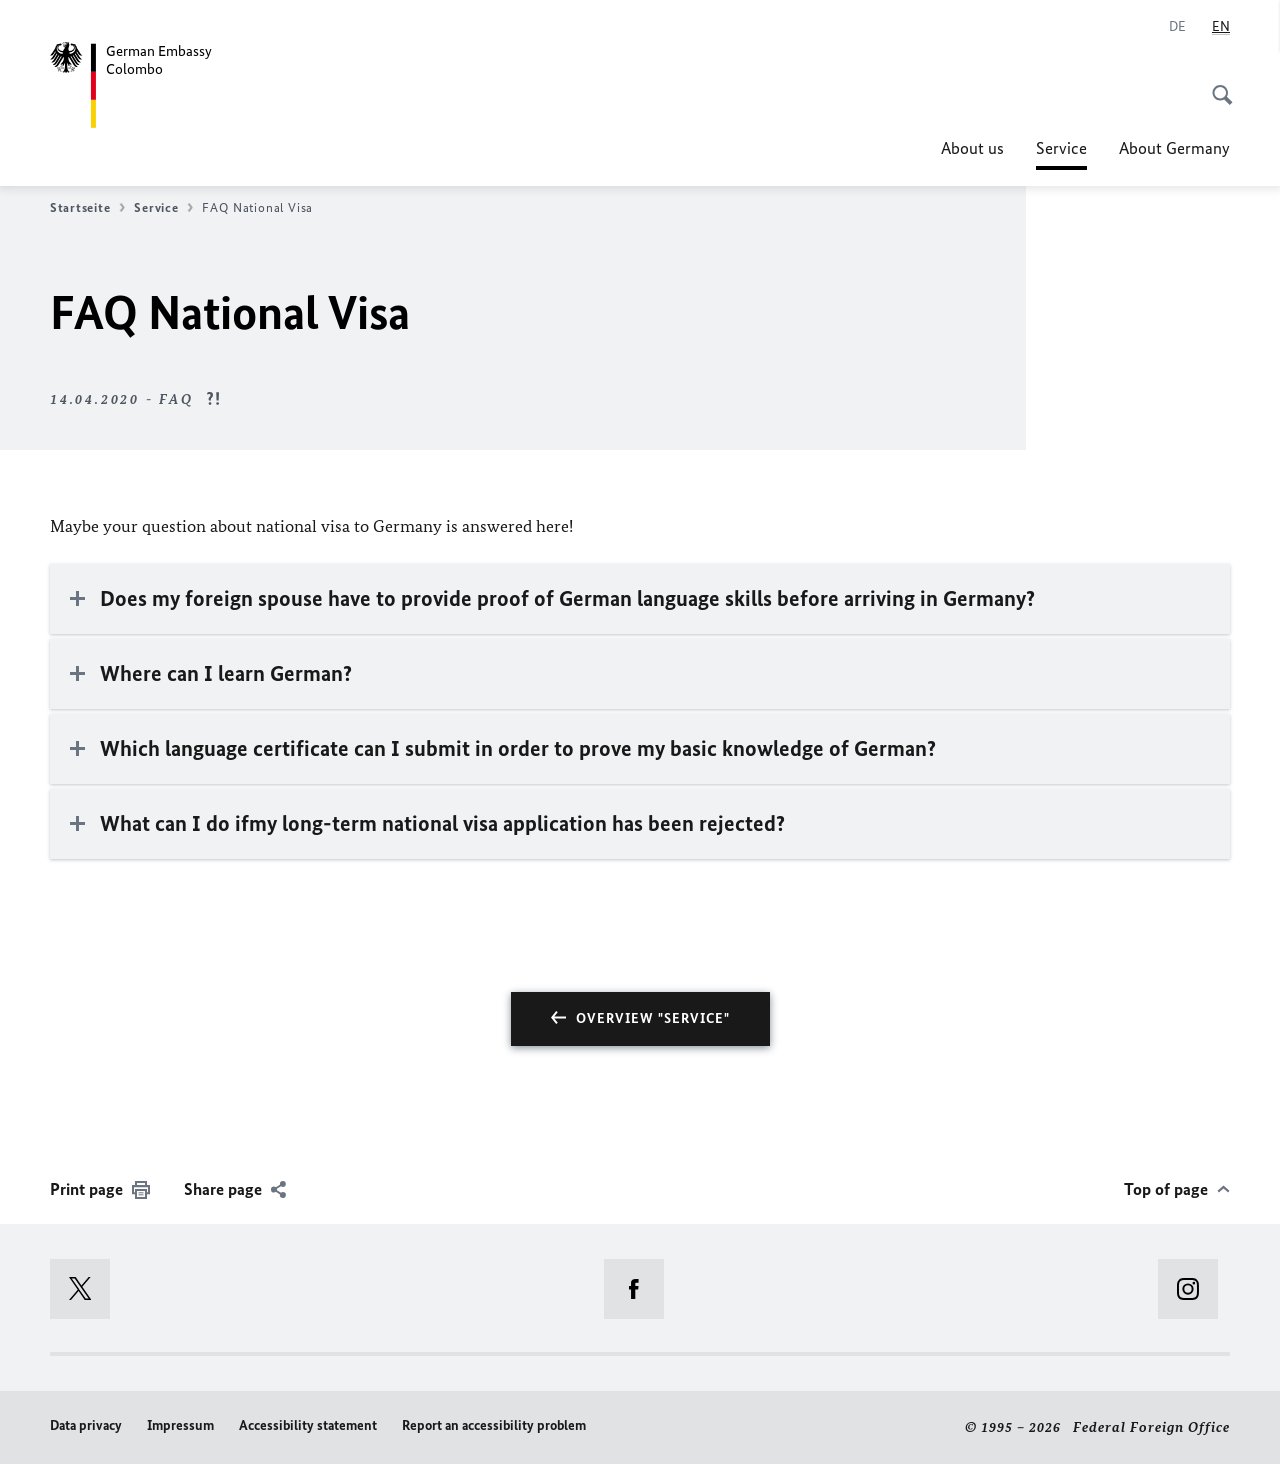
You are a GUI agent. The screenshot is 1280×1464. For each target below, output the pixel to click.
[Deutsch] (1177, 27)
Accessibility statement (308, 1425)
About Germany (1174, 148)
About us (972, 148)
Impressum (180, 1425)
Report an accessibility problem (494, 1425)
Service (1061, 148)
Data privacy (86, 1425)
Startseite (87, 208)
